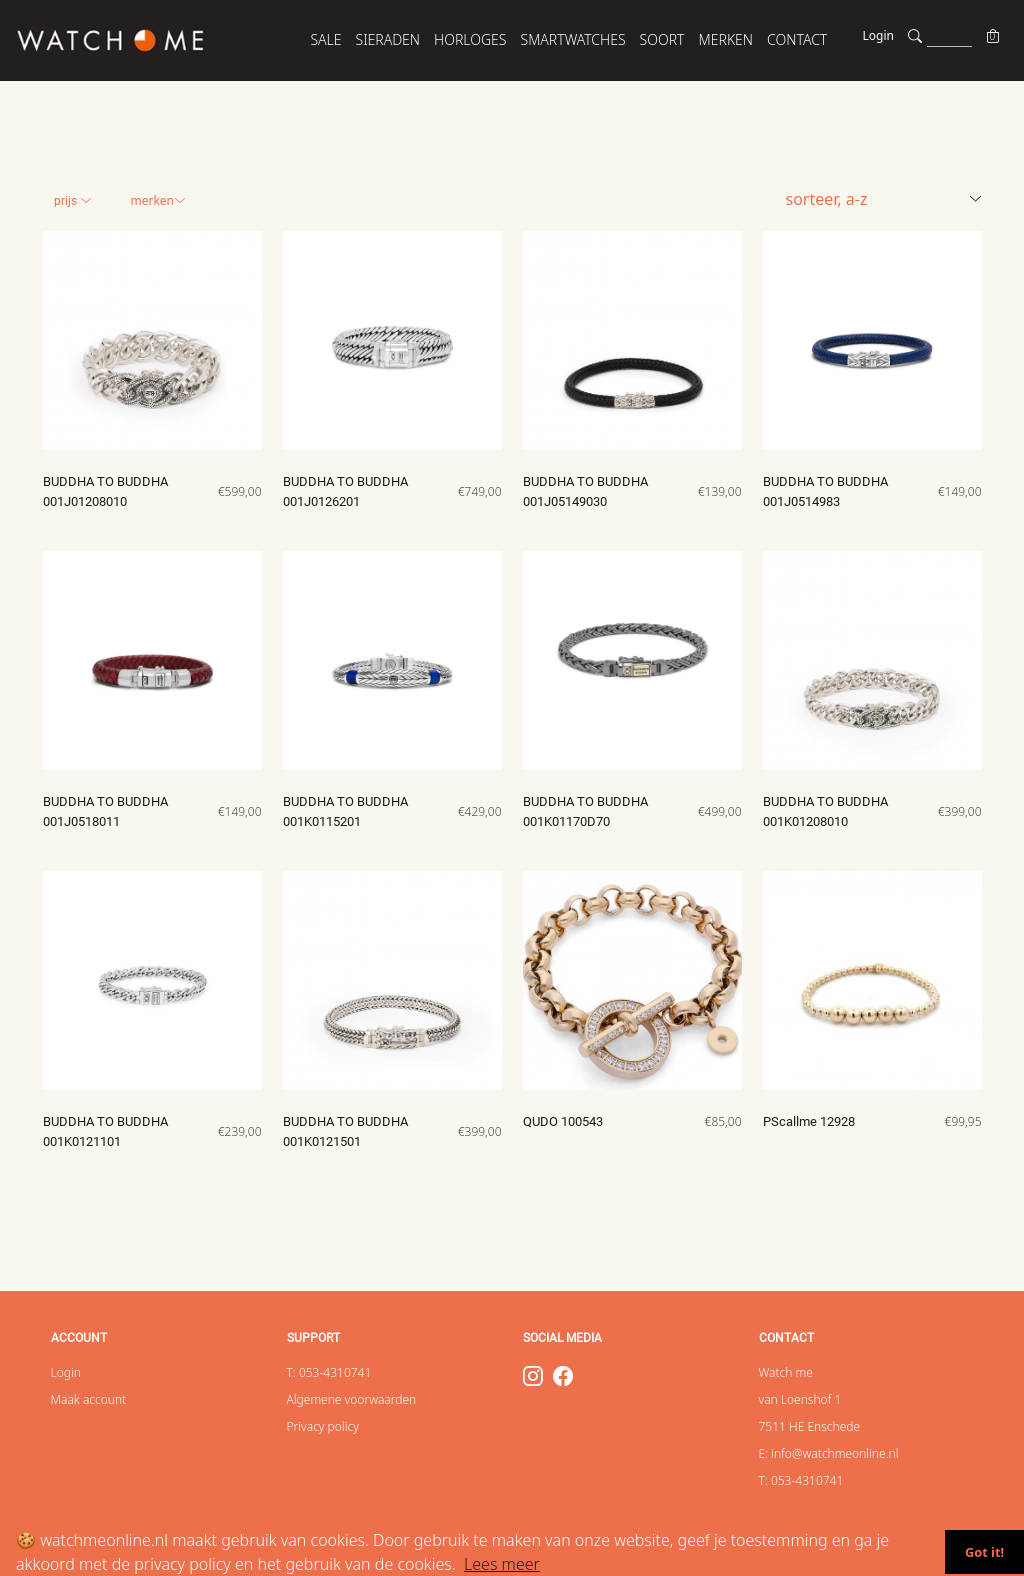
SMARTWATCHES (573, 39)
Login (878, 35)
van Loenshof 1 (800, 1399)
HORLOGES (470, 39)
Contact (797, 39)
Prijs (73, 201)
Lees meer (502, 1564)
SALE (325, 39)
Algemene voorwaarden (352, 1399)
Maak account (89, 1399)
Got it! (984, 1552)
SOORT (662, 39)
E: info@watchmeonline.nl (829, 1453)
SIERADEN (388, 39)
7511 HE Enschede (810, 1426)
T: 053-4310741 (329, 1372)
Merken (158, 200)
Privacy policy (323, 1426)
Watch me (786, 1372)
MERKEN (726, 39)
